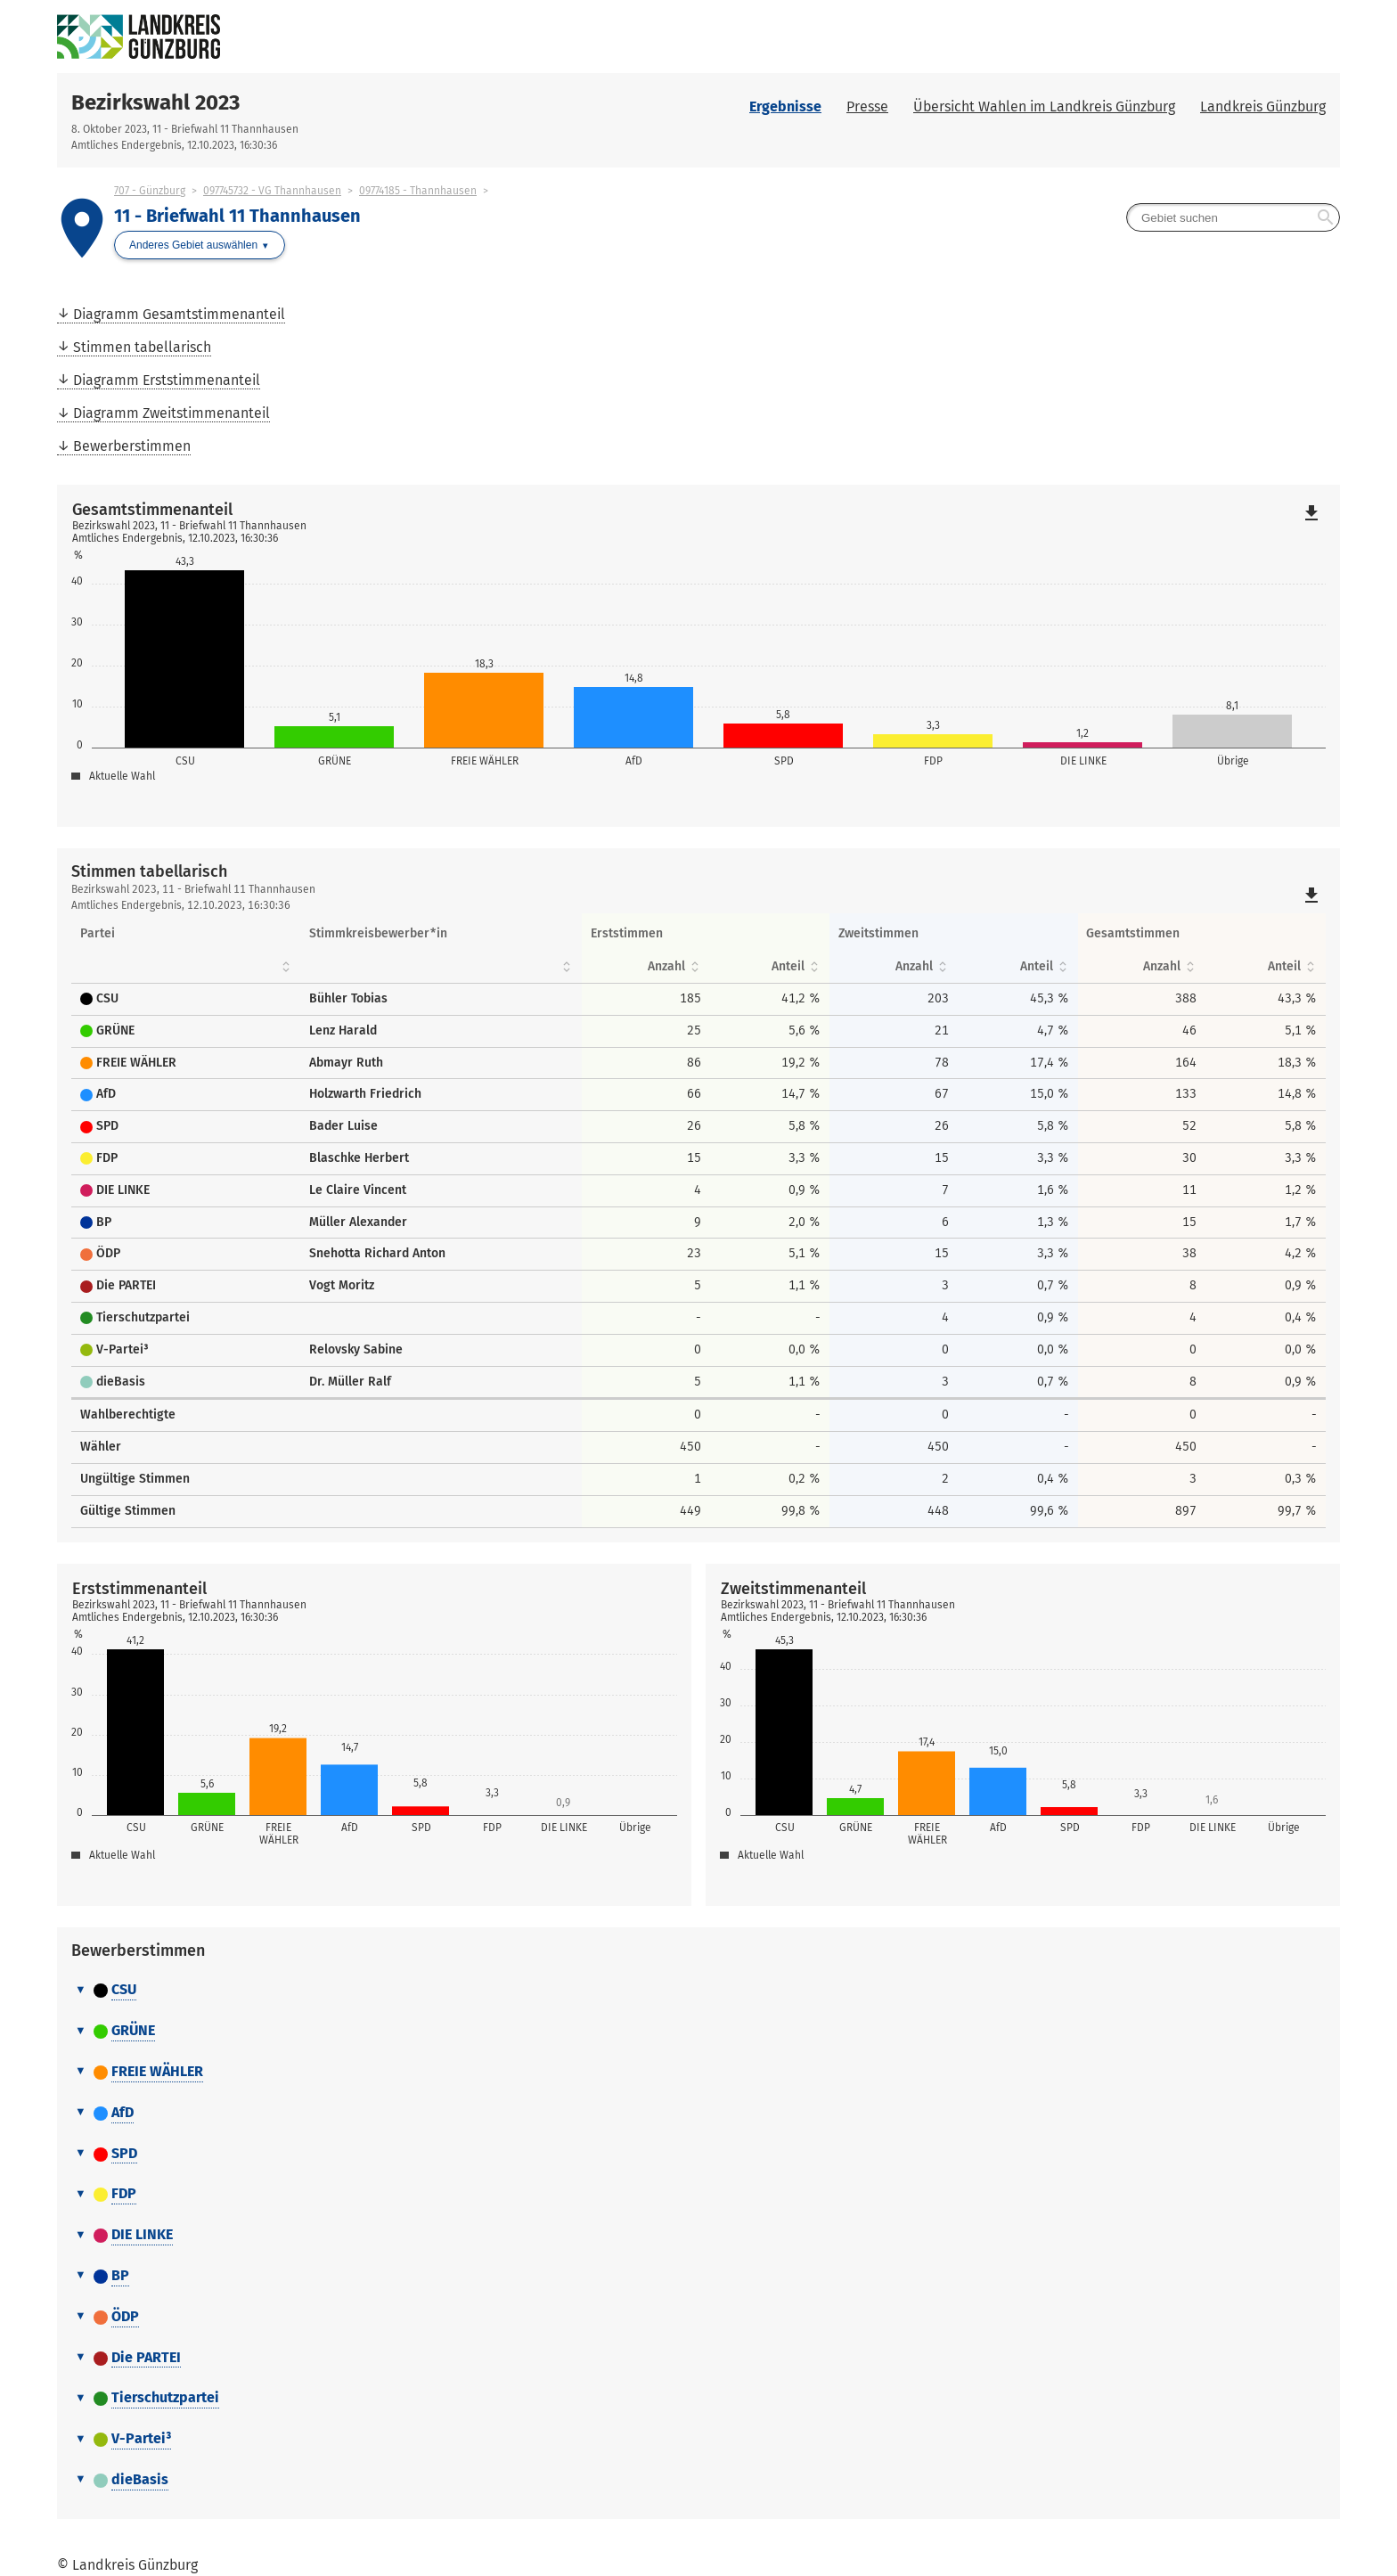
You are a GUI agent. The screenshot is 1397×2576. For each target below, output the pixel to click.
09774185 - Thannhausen (418, 190)
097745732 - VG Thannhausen (272, 190)
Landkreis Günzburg (1263, 106)
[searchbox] (1233, 217)
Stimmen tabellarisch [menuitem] (142, 347)
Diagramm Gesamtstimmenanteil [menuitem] (179, 314)
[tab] (698, 1990)
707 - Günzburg (149, 190)
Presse (867, 106)
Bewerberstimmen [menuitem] (132, 446)
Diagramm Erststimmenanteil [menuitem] (166, 380)
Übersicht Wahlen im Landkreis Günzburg (1044, 106)
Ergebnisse (785, 106)
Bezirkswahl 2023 (155, 102)
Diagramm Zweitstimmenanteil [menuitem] (171, 413)
